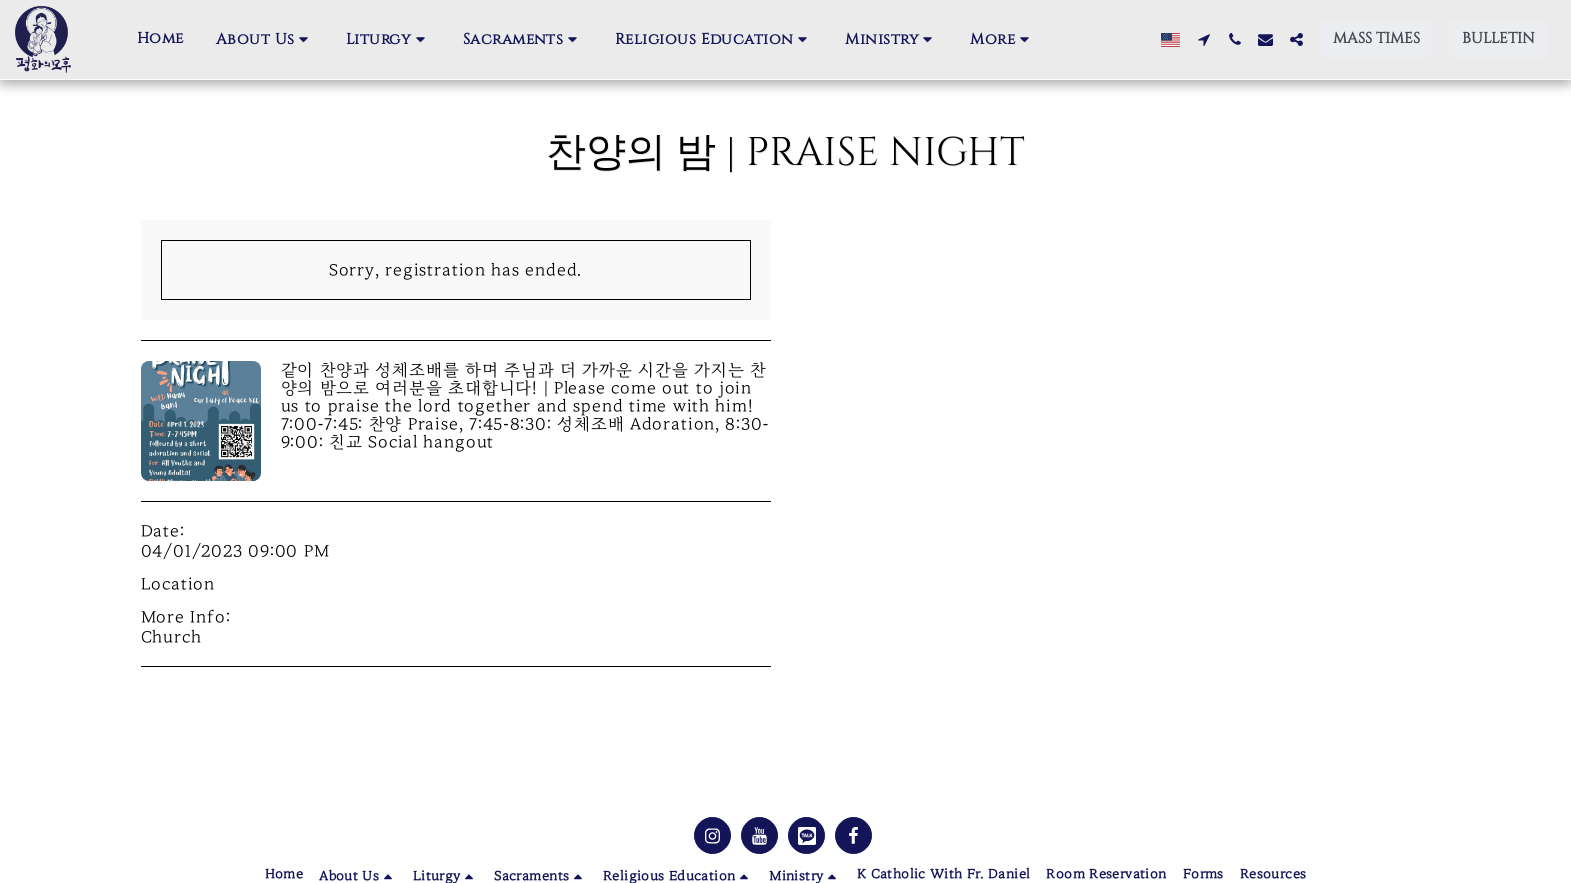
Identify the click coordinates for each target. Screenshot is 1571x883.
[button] (265, 40)
